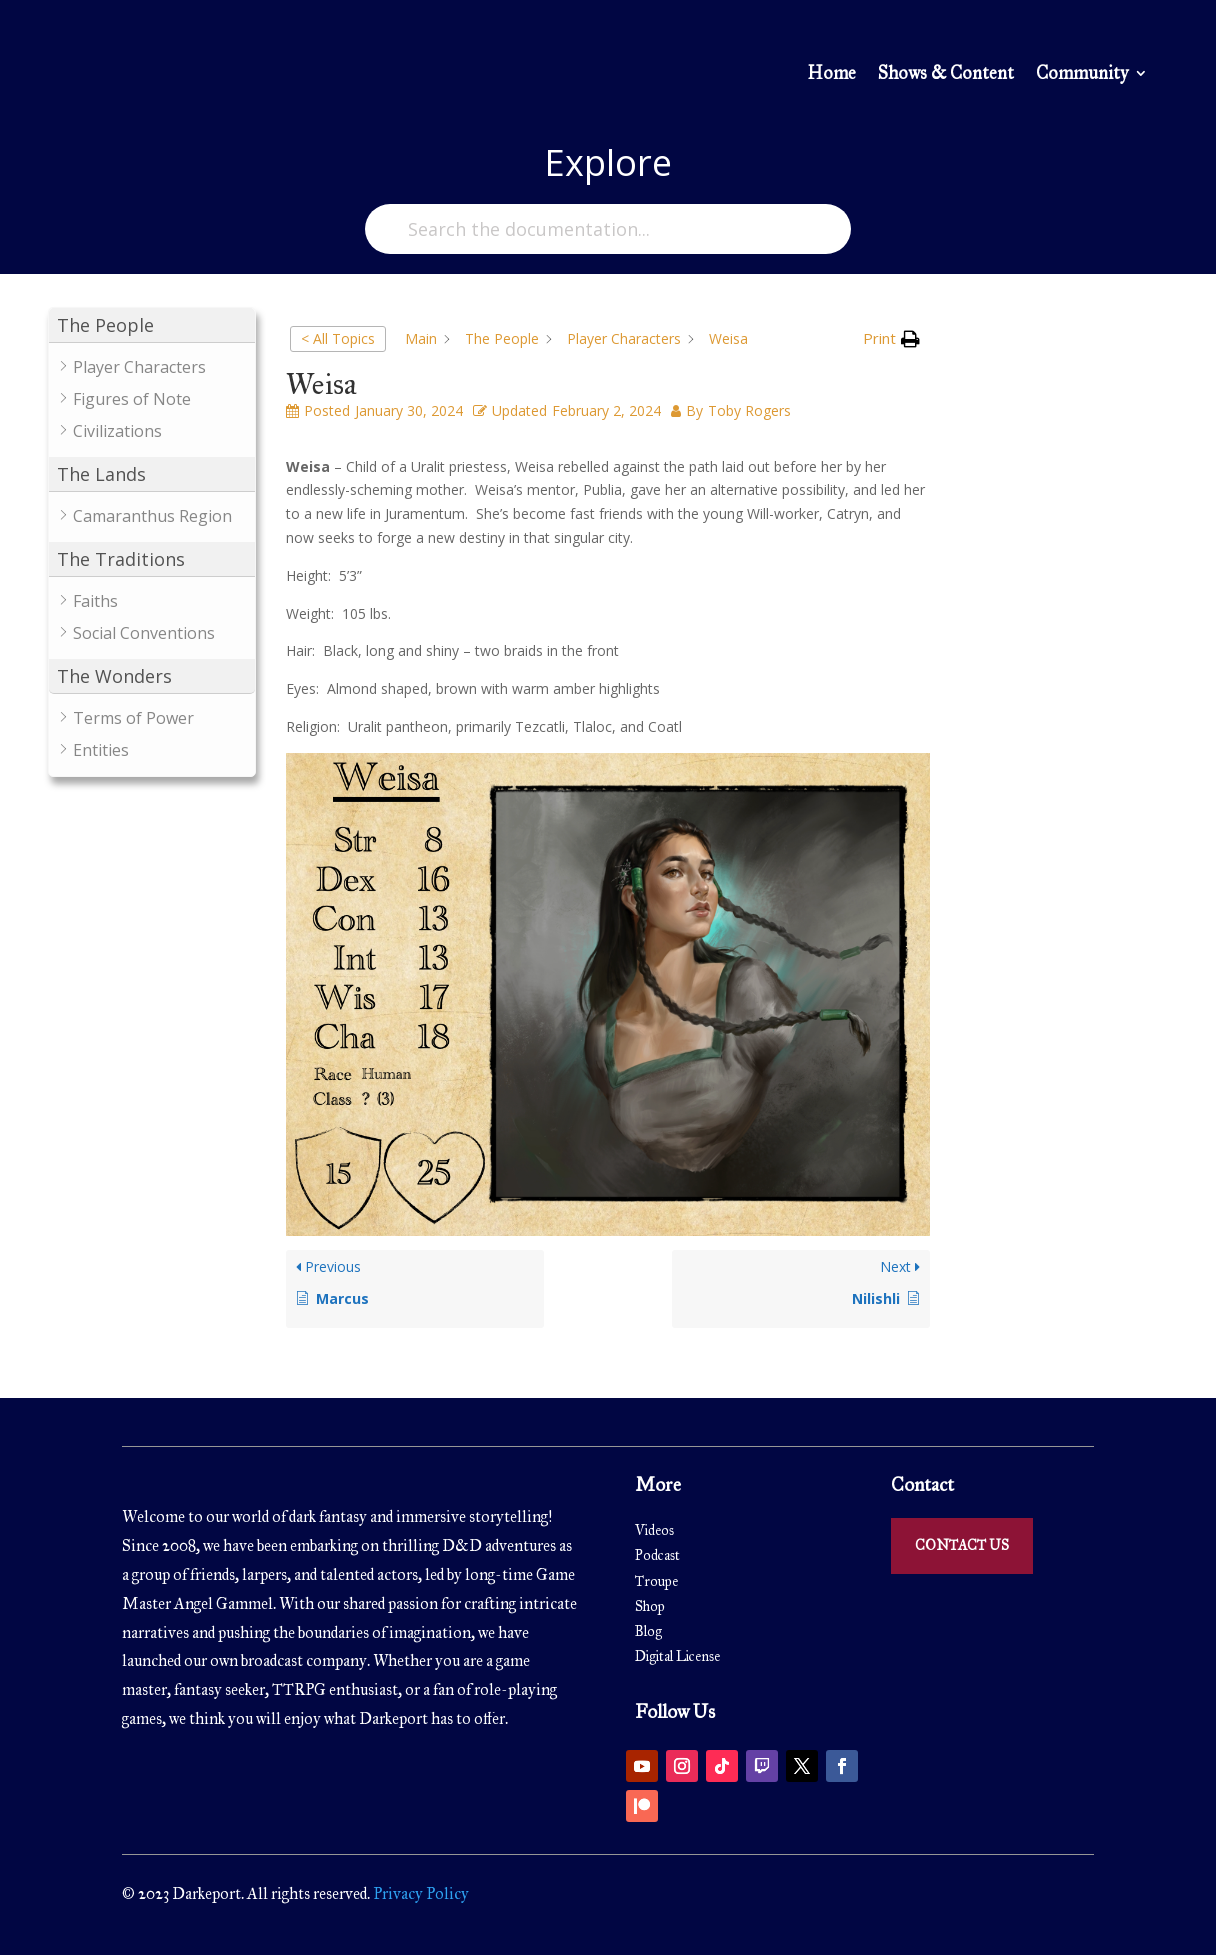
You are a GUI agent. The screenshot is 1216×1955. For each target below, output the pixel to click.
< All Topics (338, 338)
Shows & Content (946, 75)
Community (1082, 75)
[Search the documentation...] (608, 229)
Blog (648, 1631)
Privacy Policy (419, 1893)
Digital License (677, 1656)
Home (831, 75)
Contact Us (962, 1545)
